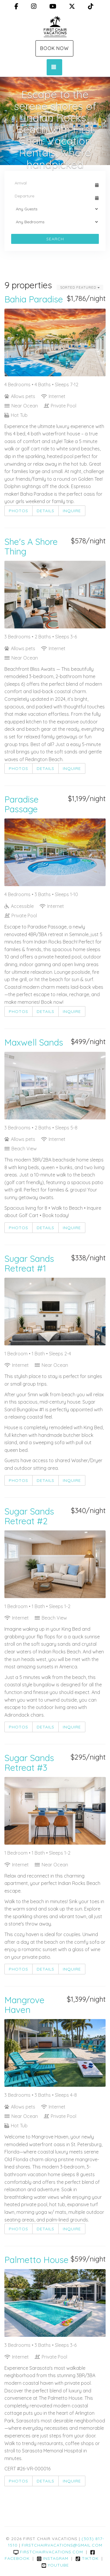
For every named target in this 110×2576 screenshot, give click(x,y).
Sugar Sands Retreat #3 (29, 1762)
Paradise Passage (21, 804)
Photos (18, 510)
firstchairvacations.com (48, 2552)
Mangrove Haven (24, 2004)
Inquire (72, 510)
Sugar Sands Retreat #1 (29, 1263)
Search (55, 239)
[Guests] (55, 209)
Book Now (54, 48)
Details (45, 510)
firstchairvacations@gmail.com (62, 2545)
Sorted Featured (80, 287)
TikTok (87, 2558)
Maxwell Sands (33, 1042)
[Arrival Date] (52, 183)
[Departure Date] (52, 196)
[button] (5, 121)
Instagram (52, 2558)
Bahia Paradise (33, 299)
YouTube (55, 2565)
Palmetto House (36, 2259)
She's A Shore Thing (31, 546)
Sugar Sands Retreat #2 (29, 1516)
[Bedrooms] (55, 222)
